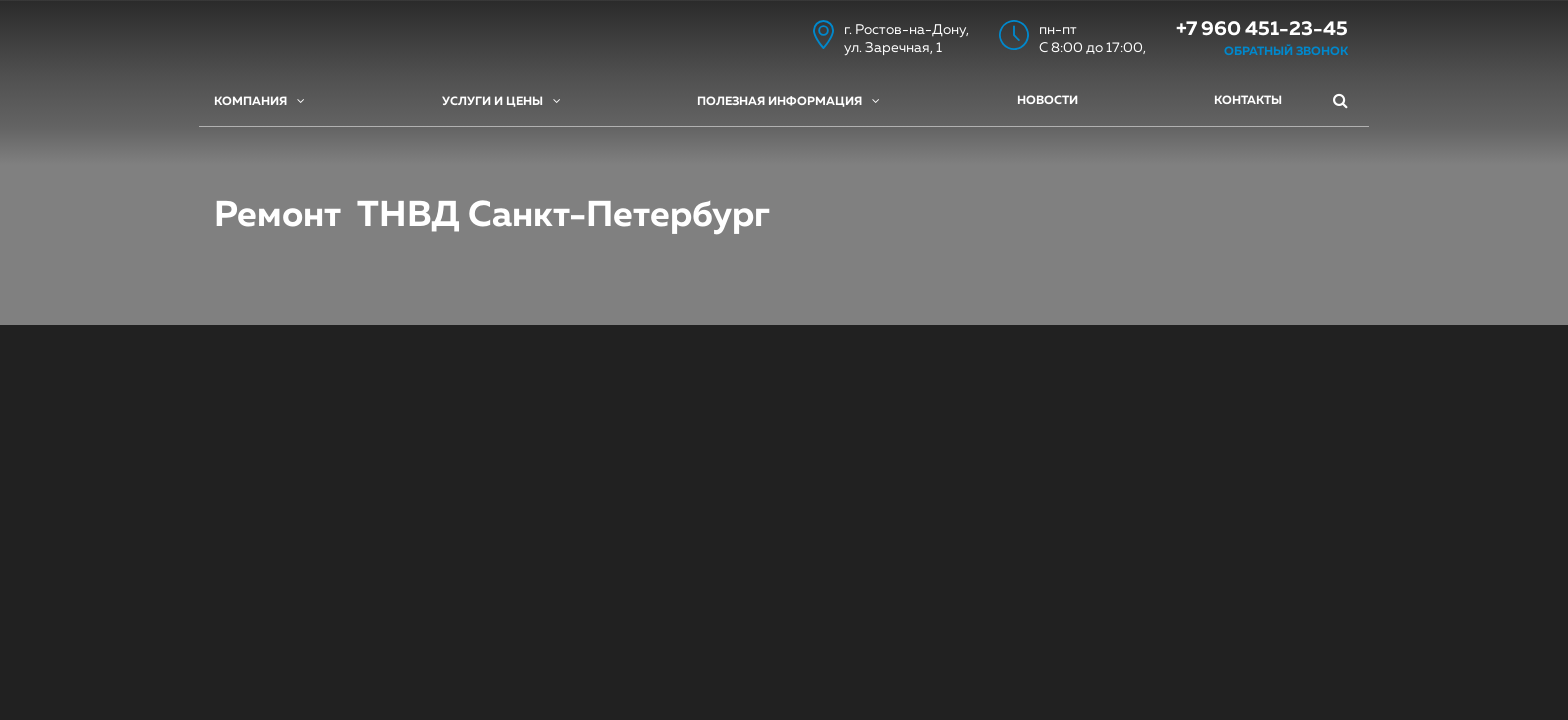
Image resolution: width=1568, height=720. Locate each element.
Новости (1047, 101)
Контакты (1248, 101)
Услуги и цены (501, 101)
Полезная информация (788, 101)
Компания (259, 101)
